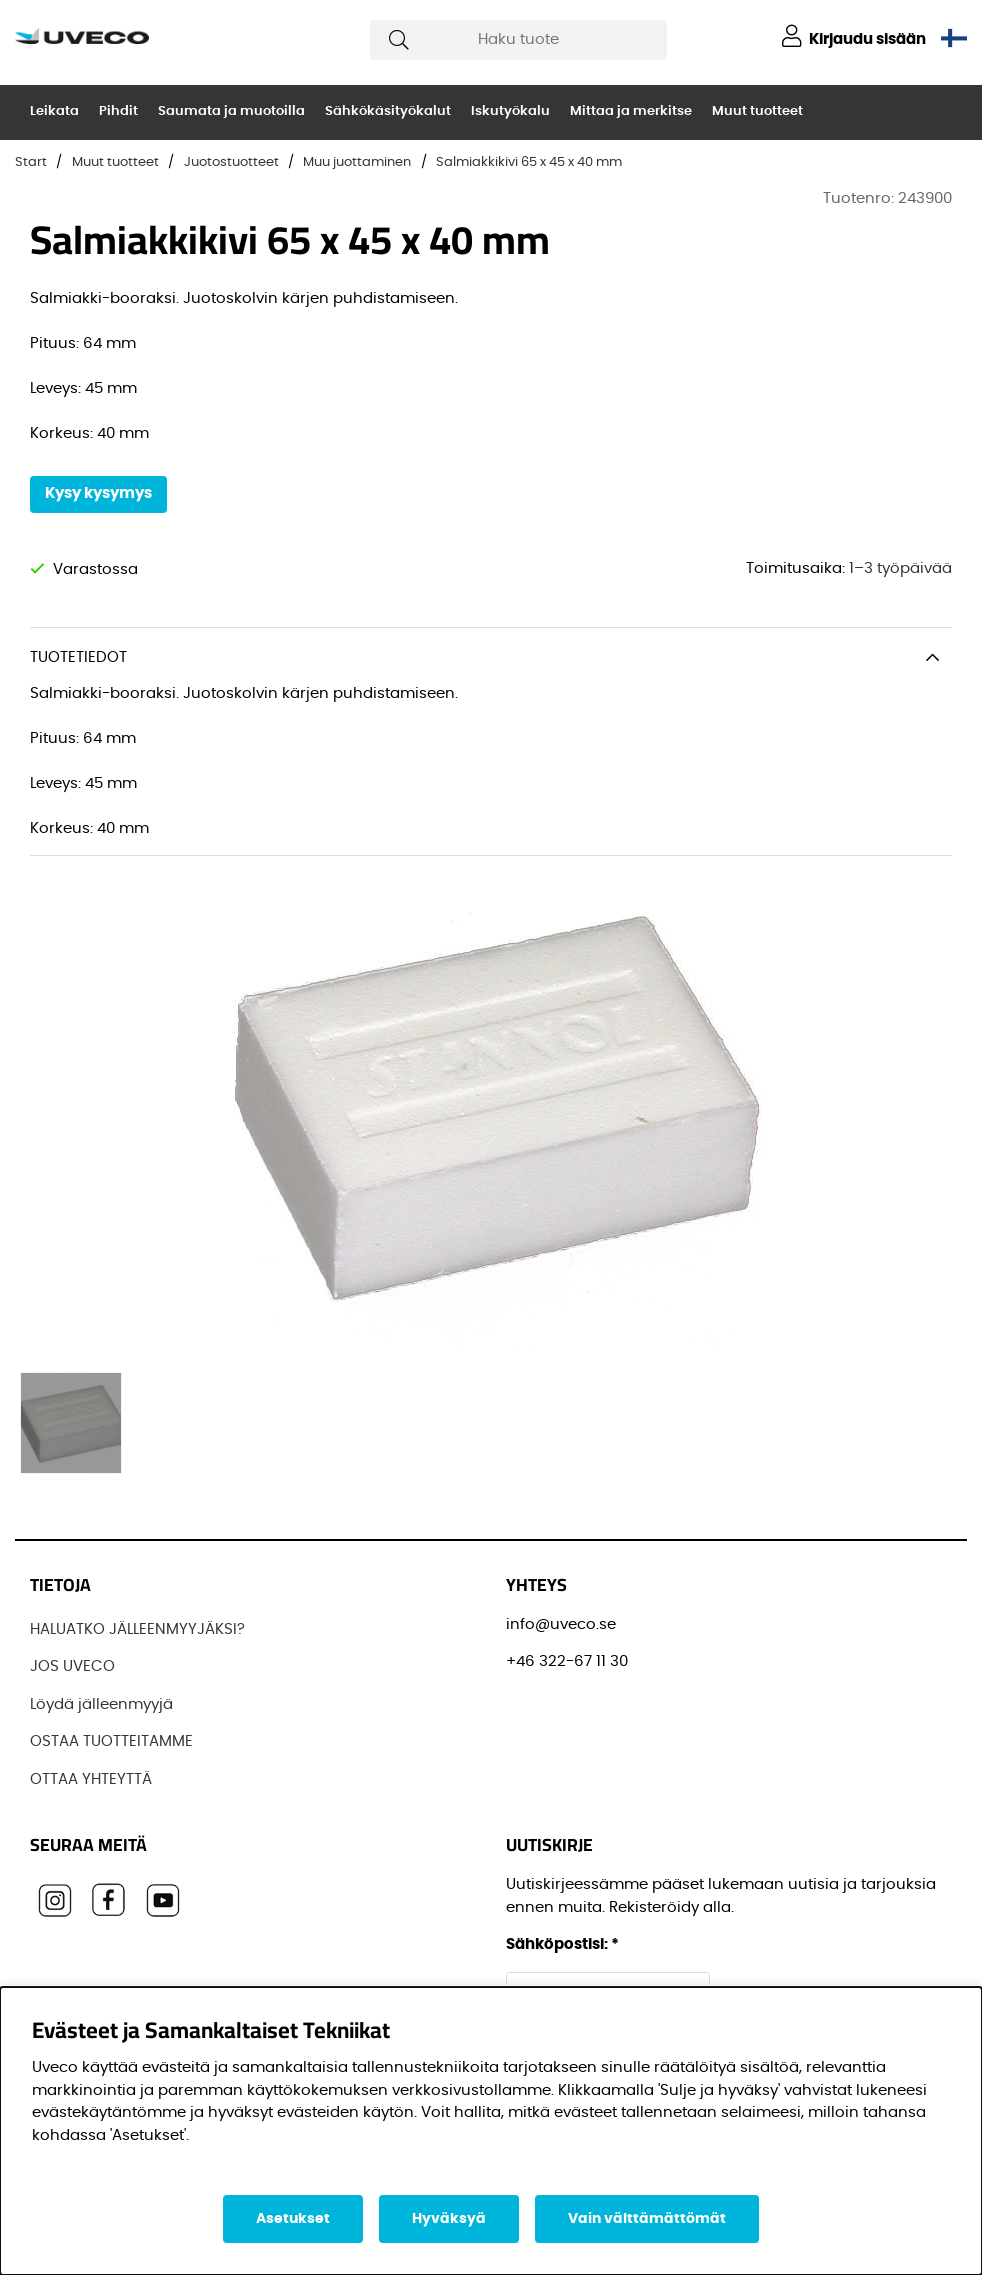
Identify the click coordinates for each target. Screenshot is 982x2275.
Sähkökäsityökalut (388, 111)
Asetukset (293, 2219)
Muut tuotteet (757, 111)
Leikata (54, 111)
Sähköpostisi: (562, 1944)
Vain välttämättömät (647, 2219)
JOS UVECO (72, 1666)
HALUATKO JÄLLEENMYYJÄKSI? (137, 1629)
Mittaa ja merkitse (631, 111)
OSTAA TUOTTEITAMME (111, 1741)
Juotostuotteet (231, 162)
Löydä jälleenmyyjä (101, 1704)
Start (31, 162)
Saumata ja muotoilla (231, 111)
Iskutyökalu (510, 111)
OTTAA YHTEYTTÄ (91, 1779)
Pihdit (118, 111)
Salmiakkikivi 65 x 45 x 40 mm (529, 162)
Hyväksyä (449, 2219)
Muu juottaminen (357, 162)
